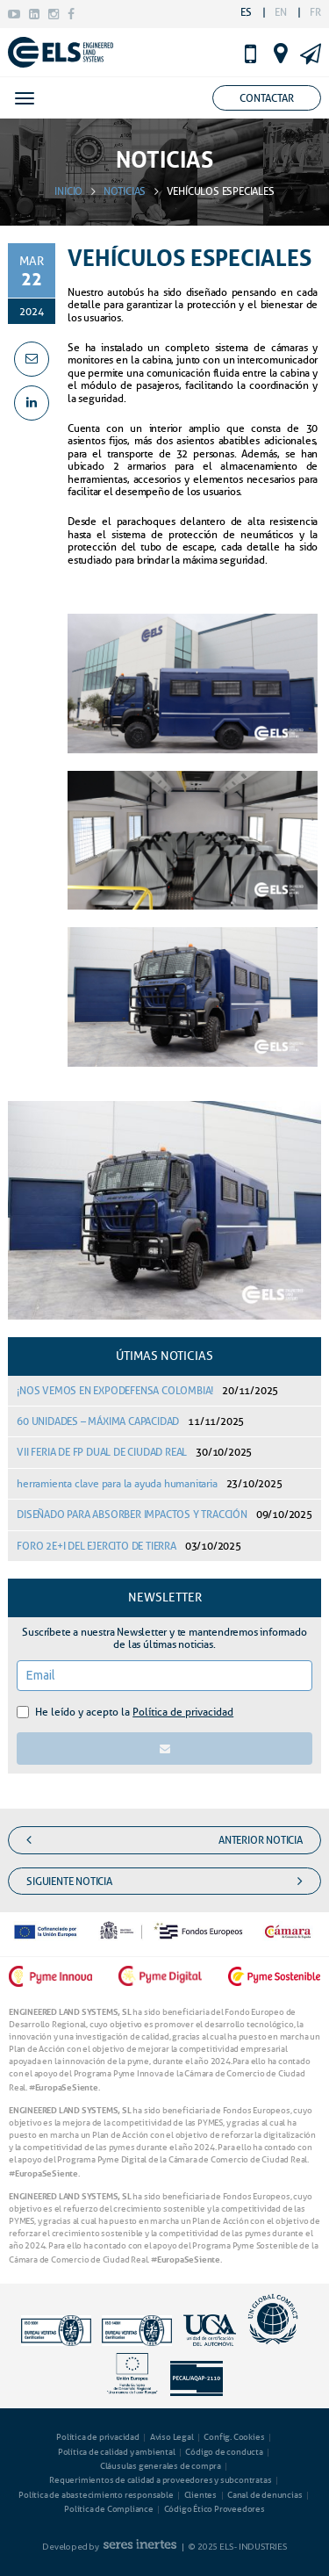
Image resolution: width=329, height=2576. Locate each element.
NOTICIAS (125, 191)
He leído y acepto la (134, 1711)
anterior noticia (164, 1840)
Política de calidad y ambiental (116, 2451)
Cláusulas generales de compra (160, 2466)
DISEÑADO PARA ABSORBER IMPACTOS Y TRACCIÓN (164, 1514)
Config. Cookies (234, 2437)
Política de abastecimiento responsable (95, 2494)
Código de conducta (223, 2451)
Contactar (267, 97)
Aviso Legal (172, 2437)
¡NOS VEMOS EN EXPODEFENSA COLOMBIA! (147, 1390)
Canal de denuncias (264, 2494)
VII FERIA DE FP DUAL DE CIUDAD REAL (134, 1451)
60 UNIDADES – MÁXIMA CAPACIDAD (130, 1421)
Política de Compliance (109, 2509)
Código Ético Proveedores (214, 2509)
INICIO (68, 191)
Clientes (200, 2494)
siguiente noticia (164, 1881)
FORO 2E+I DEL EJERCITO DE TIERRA (129, 1545)
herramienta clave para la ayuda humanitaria (149, 1483)
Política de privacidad (182, 1711)
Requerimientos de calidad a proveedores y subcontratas (160, 2480)
